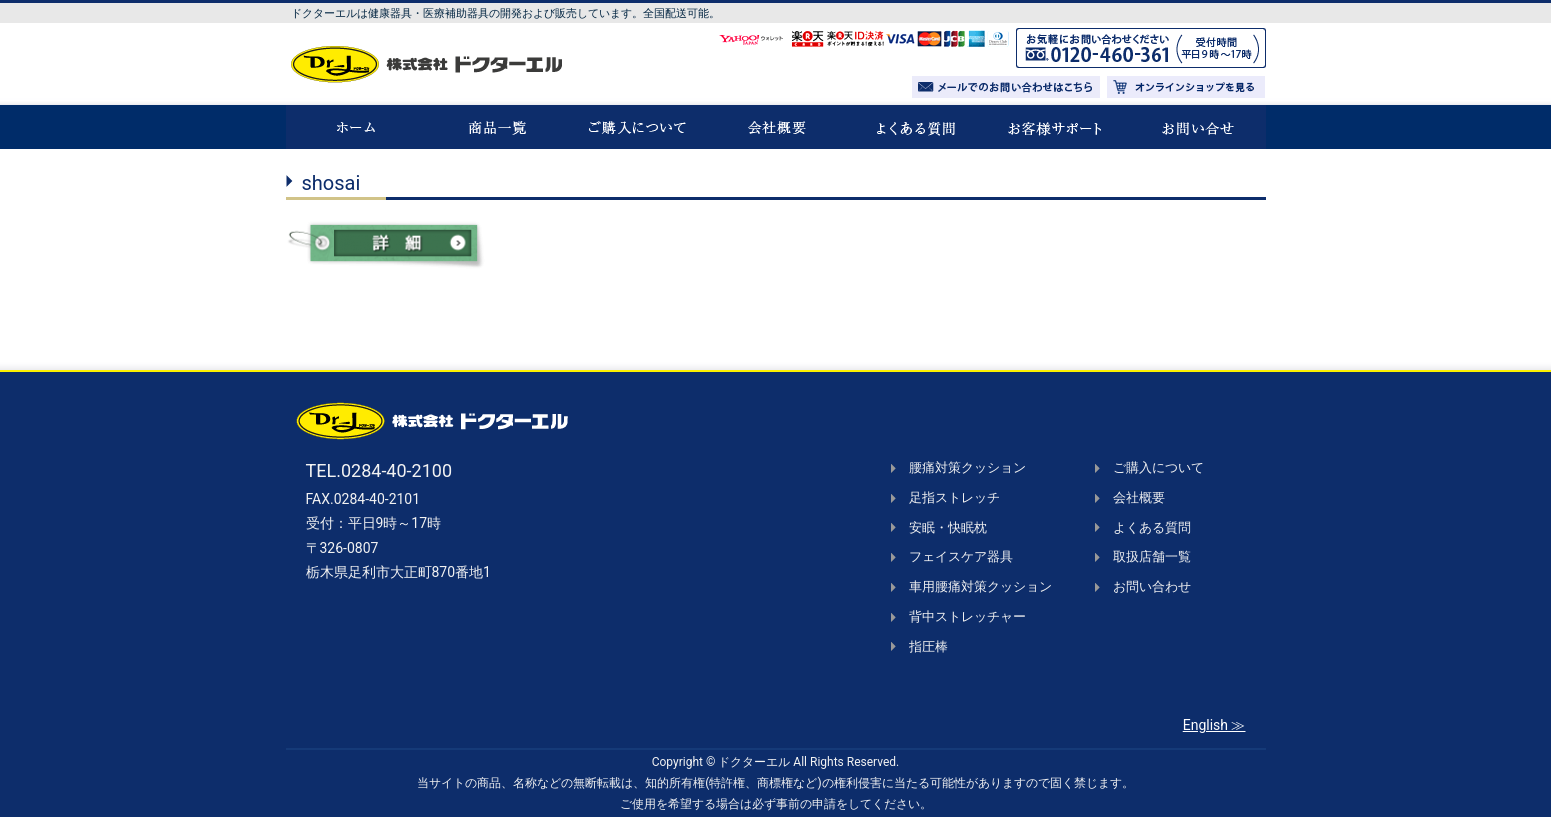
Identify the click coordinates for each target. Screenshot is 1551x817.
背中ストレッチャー (967, 616)
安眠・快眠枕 (948, 527)
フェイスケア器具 (961, 556)
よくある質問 (1152, 527)
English (1205, 725)
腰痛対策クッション (967, 467)
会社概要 (1139, 497)
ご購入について (1158, 467)
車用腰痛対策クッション (980, 586)
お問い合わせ (1152, 586)
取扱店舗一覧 (1152, 556)
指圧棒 (928, 646)
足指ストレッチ (954, 497)
